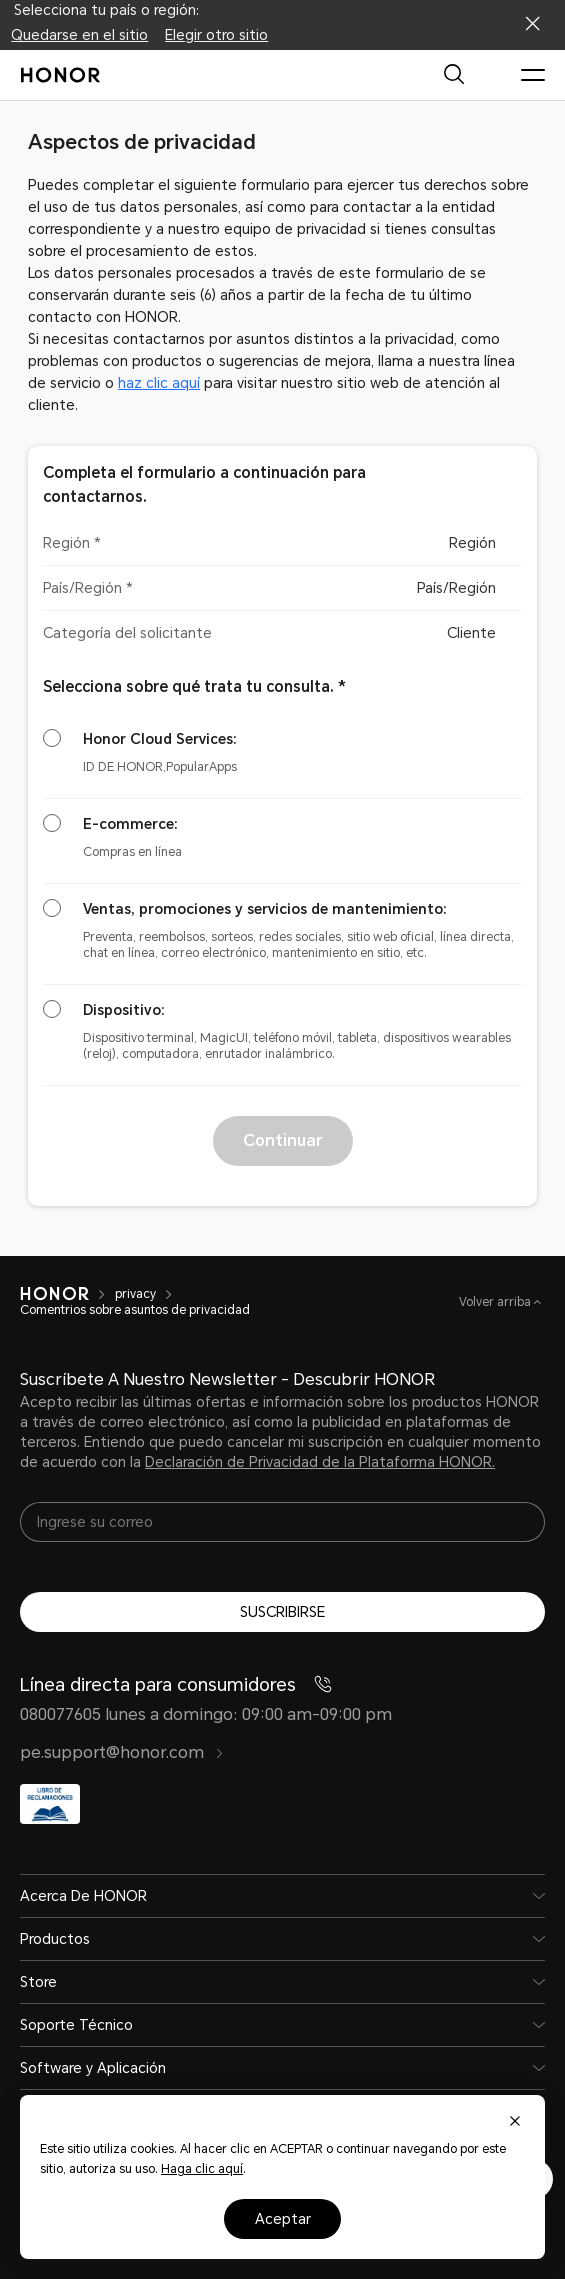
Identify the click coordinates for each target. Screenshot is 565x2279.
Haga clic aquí (202, 2169)
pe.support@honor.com (122, 1752)
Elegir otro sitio (216, 35)
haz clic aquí (159, 383)
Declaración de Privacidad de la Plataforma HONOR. (320, 1462)
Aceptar (283, 2219)
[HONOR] (54, 1294)
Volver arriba (496, 1302)
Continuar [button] (282, 1140)
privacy (135, 1294)
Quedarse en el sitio (79, 35)
